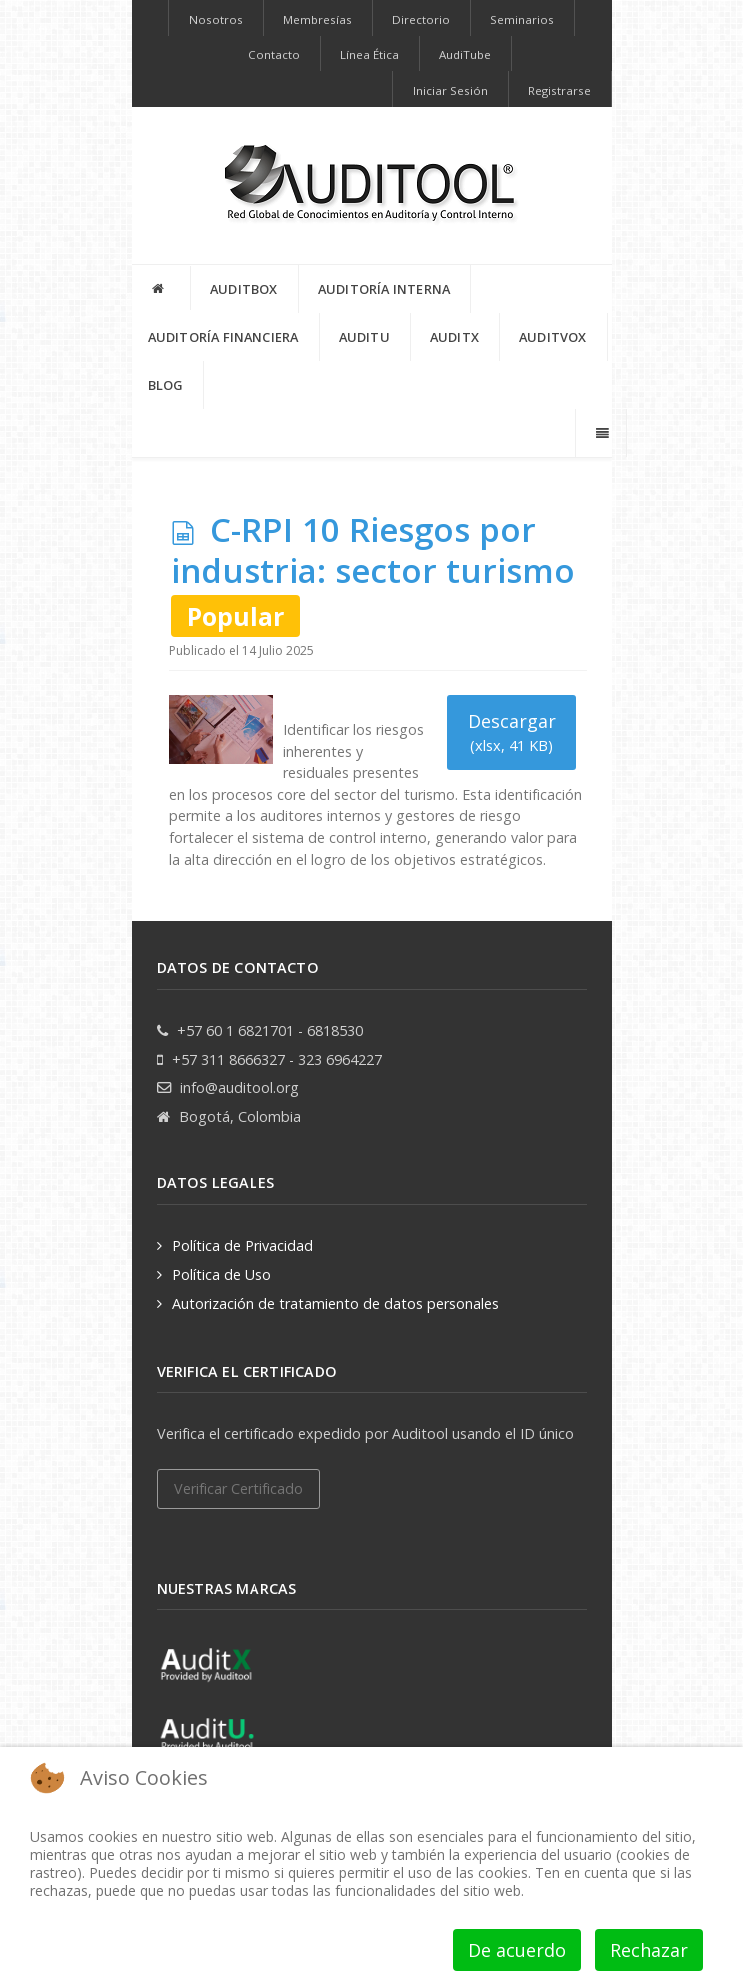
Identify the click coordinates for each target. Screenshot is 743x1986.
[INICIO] (162, 288)
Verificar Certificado (238, 1488)
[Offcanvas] (601, 433)
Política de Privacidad (242, 1245)
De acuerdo (517, 1950)
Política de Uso (221, 1274)
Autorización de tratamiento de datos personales (335, 1303)
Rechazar (649, 1950)
